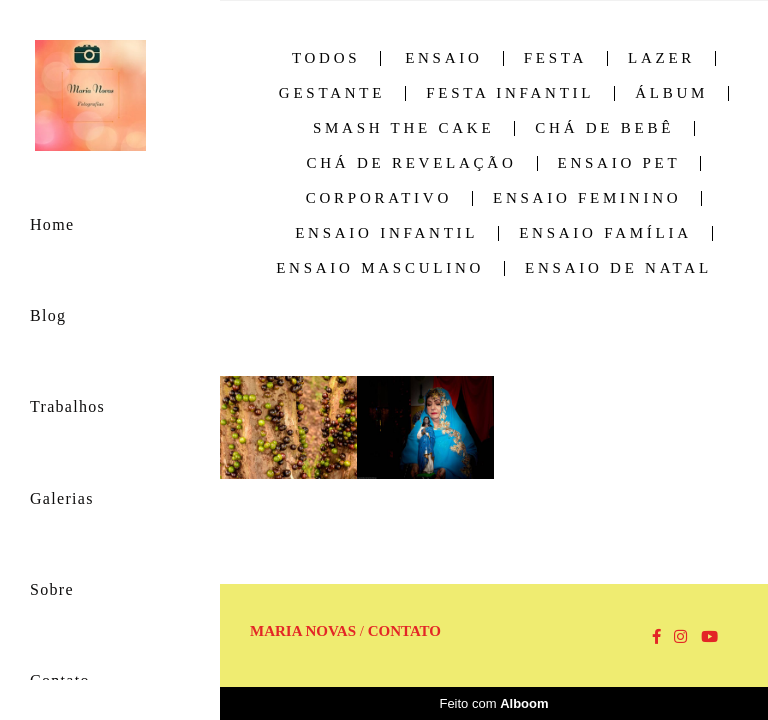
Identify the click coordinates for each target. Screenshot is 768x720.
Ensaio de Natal (618, 268)
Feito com (493, 703)
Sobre (52, 589)
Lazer (661, 58)
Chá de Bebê (604, 128)
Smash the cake (403, 128)
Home (52, 224)
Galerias (62, 498)
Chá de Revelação (412, 163)
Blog (48, 315)
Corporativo (379, 198)
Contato (404, 631)
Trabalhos (67, 406)
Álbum (671, 93)
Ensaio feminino (587, 198)
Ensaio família (605, 233)
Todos (326, 58)
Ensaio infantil (386, 233)
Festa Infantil (510, 93)
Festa (555, 58)
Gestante (332, 93)
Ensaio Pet (619, 163)
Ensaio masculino (380, 268)
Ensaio (444, 58)
